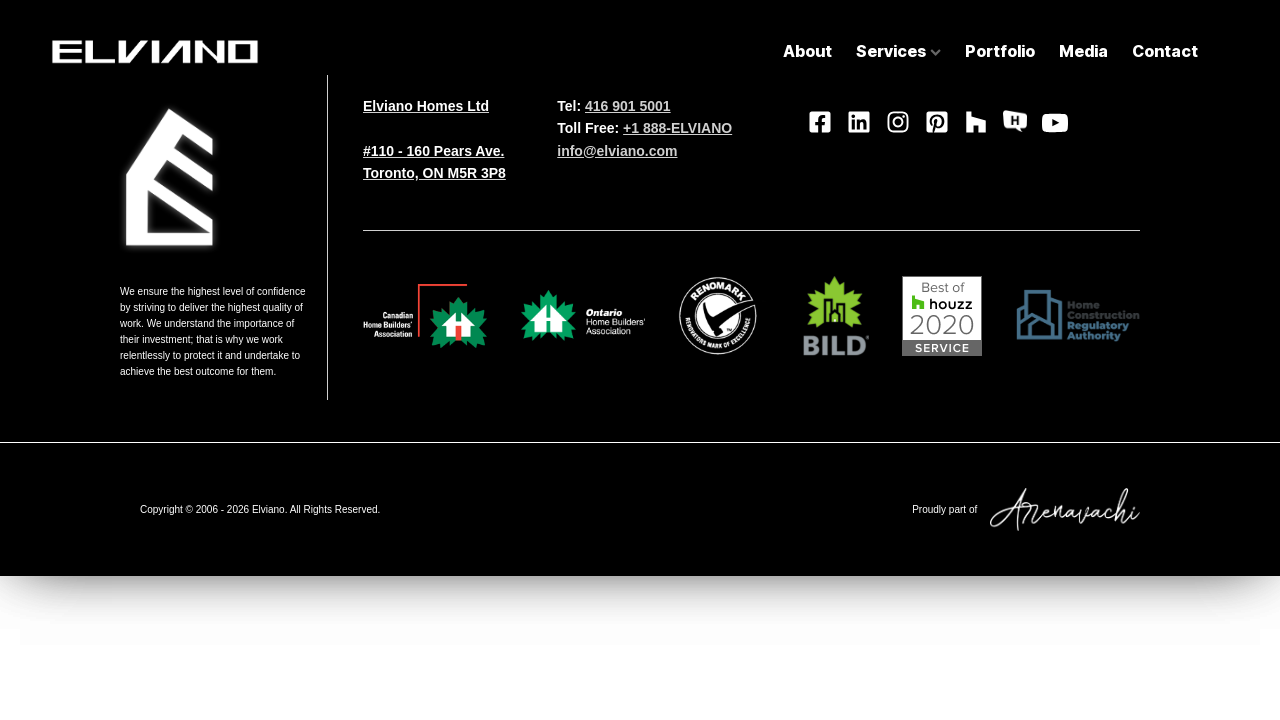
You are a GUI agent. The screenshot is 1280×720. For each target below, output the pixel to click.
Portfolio (1000, 51)
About (807, 51)
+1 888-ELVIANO (677, 128)
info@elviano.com (617, 151)
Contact (1165, 51)
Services (898, 51)
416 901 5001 (628, 106)
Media (1083, 51)
